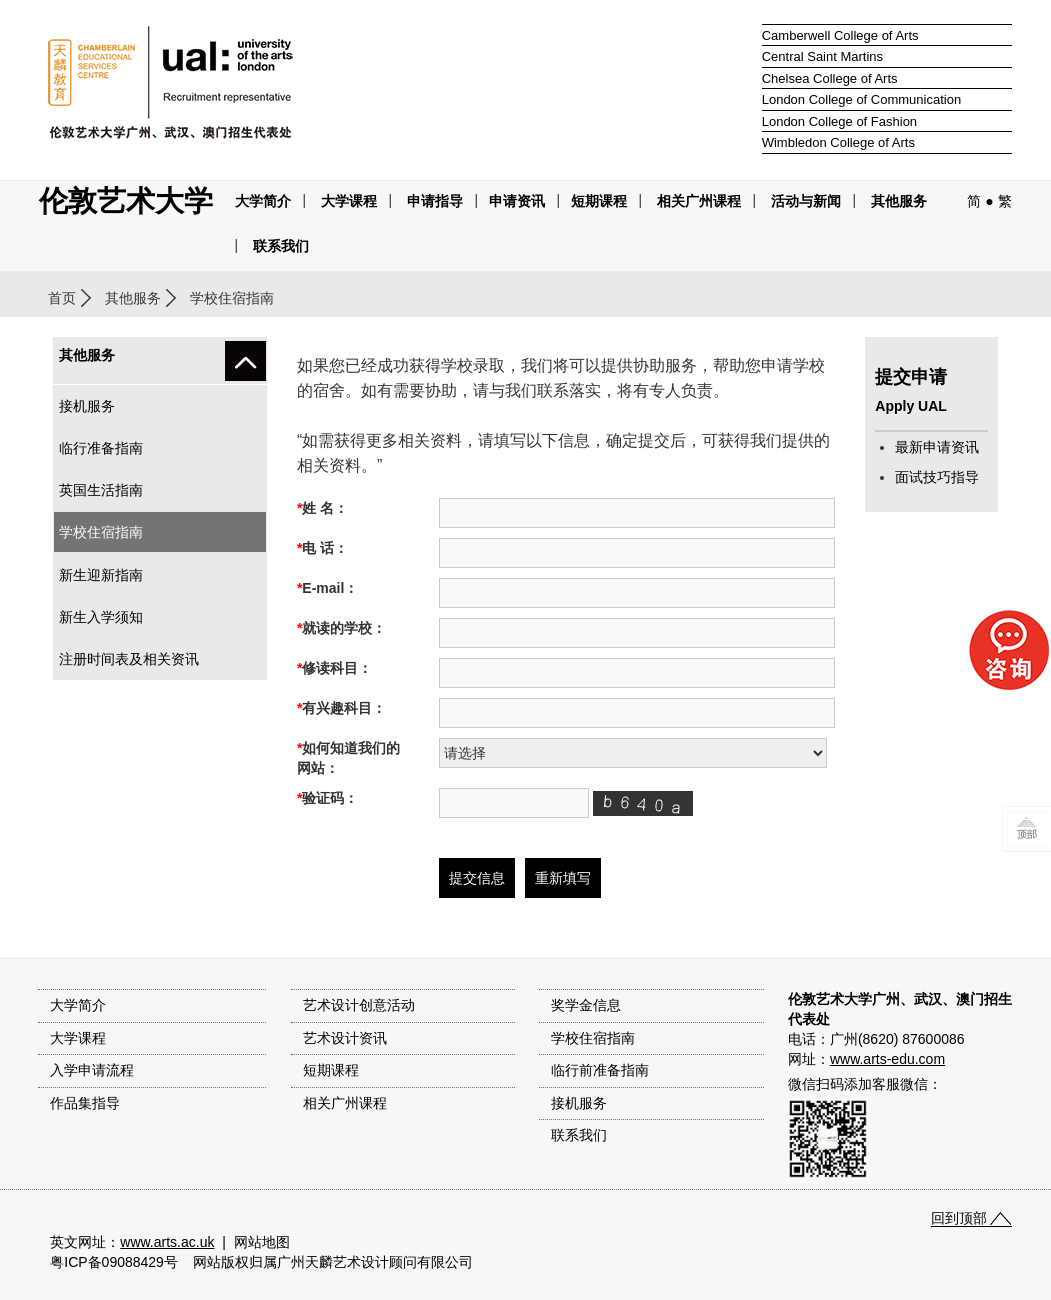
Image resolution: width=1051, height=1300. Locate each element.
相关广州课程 (345, 1103)
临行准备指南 (101, 448)
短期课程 (599, 201)
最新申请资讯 (937, 447)
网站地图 (262, 1242)
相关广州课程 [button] (699, 201)
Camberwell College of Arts (840, 35)
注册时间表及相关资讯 (129, 659)
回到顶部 (959, 1218)
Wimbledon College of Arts (838, 142)
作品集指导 (85, 1103)
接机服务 (87, 406)
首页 (62, 298)
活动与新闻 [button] (806, 201)
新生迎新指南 (101, 575)
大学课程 (349, 201)
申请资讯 (517, 201)
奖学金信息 (586, 1005)
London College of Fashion (839, 121)
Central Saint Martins (822, 56)
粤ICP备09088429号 (114, 1262)
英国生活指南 (101, 490)
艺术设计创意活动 (359, 1005)
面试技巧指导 (937, 477)
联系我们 (281, 246)
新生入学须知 (101, 617)
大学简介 (263, 201)
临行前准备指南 (600, 1070)
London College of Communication (861, 99)
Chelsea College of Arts (830, 78)
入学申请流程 (92, 1070)
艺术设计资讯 (345, 1038)
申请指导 (435, 201)
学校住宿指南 (101, 532)
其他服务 (899, 201)
